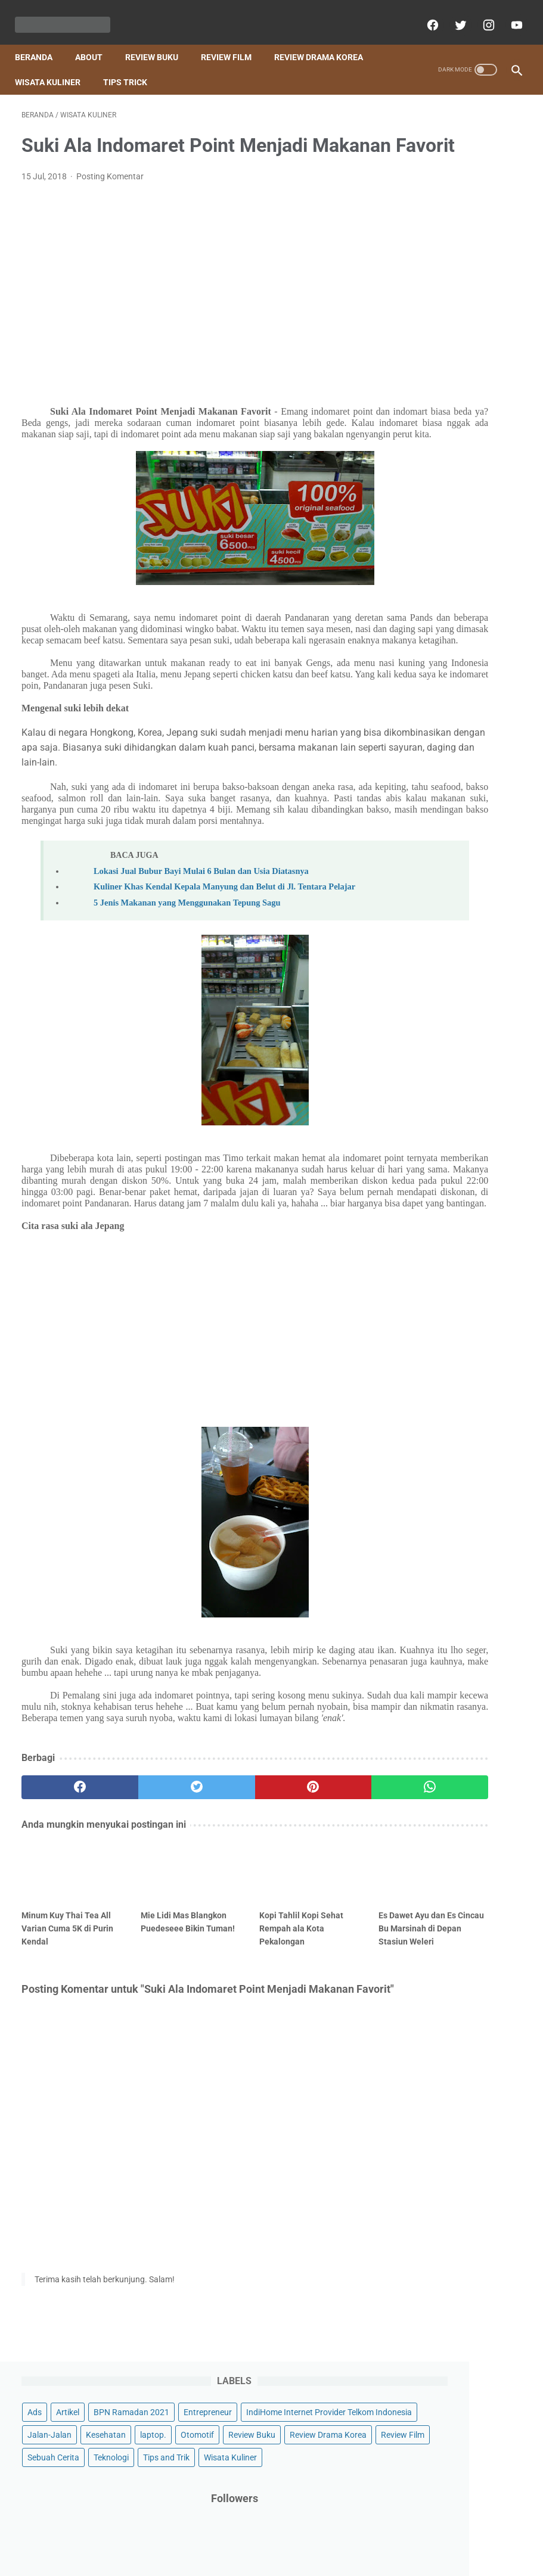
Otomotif (459, 262)
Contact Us (244, 2532)
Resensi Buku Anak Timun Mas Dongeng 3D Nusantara (456, 1246)
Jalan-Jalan (424, 239)
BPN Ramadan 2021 (440, 158)
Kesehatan (481, 239)
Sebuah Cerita (486, 330)
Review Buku (158, 41)
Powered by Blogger (284, 2557)
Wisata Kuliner (54, 66)
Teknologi (419, 352)
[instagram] (481, 14)
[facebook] (424, 14)
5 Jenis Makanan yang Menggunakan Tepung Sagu (187, 1001)
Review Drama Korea (325, 41)
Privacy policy (337, 2532)
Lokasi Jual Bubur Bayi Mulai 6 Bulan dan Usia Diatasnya (201, 959)
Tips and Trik (475, 352)
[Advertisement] (187, 302)
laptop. (415, 262)
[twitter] (453, 14)
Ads (409, 136)
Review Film (232, 41)
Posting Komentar (110, 197)
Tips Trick (132, 66)
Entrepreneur (426, 181)
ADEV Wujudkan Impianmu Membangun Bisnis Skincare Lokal (455, 1144)
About (95, 41)
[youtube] (509, 14)
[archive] (435, 1443)
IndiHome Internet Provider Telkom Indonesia (452, 210)
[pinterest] (228, 1942)
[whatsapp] (311, 1942)
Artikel (442, 136)
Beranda (40, 41)
